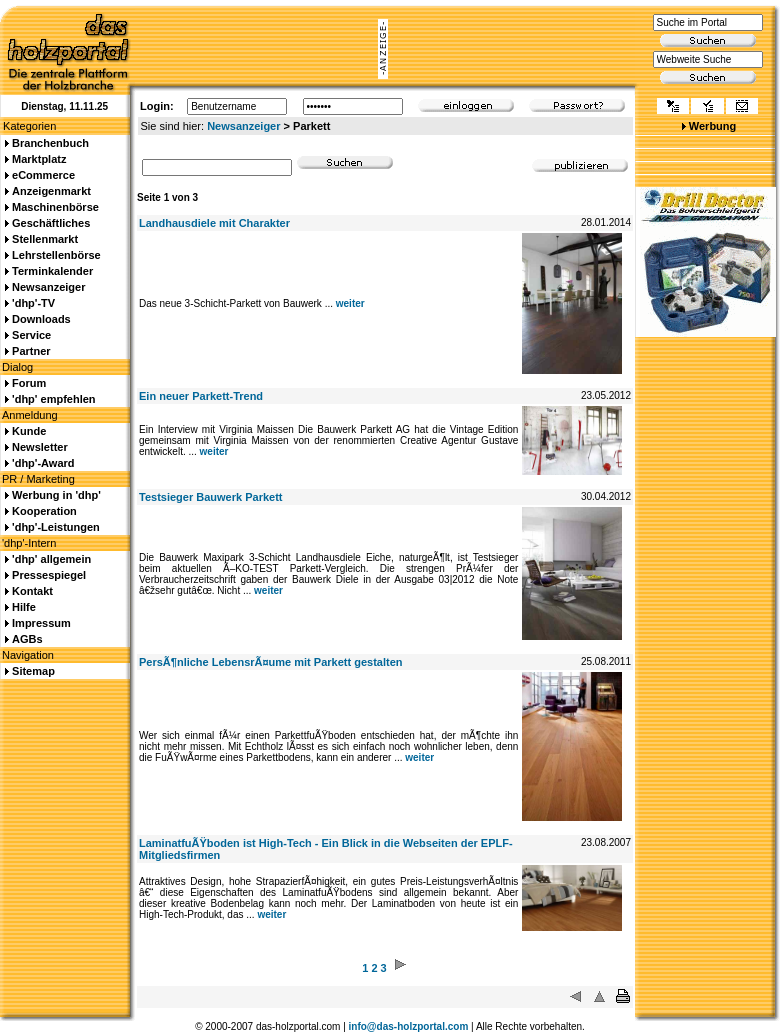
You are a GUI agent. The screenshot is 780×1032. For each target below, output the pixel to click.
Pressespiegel (49, 575)
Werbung (712, 126)
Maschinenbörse (55, 207)
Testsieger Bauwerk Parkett (210, 497)
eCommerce (43, 175)
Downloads (41, 319)
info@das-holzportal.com (409, 1026)
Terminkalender (52, 271)
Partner (31, 351)
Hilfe (24, 607)
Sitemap (33, 671)
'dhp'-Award (43, 463)
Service (31, 335)
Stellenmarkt (45, 239)
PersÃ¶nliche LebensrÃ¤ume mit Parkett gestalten (270, 662)
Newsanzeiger (243, 126)
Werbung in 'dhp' (56, 495)
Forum (29, 383)
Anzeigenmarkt (51, 191)
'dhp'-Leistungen (56, 527)
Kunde (29, 431)
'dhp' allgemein (51, 559)
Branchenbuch (50, 143)
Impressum (41, 623)
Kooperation (44, 511)
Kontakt (32, 591)
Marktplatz (39, 159)
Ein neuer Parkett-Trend (201, 396)
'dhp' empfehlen (53, 399)
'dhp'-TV (33, 303)
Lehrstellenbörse (56, 255)
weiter (350, 303)
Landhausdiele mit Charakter (214, 223)
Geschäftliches (51, 223)
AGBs (27, 639)
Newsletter (40, 447)
